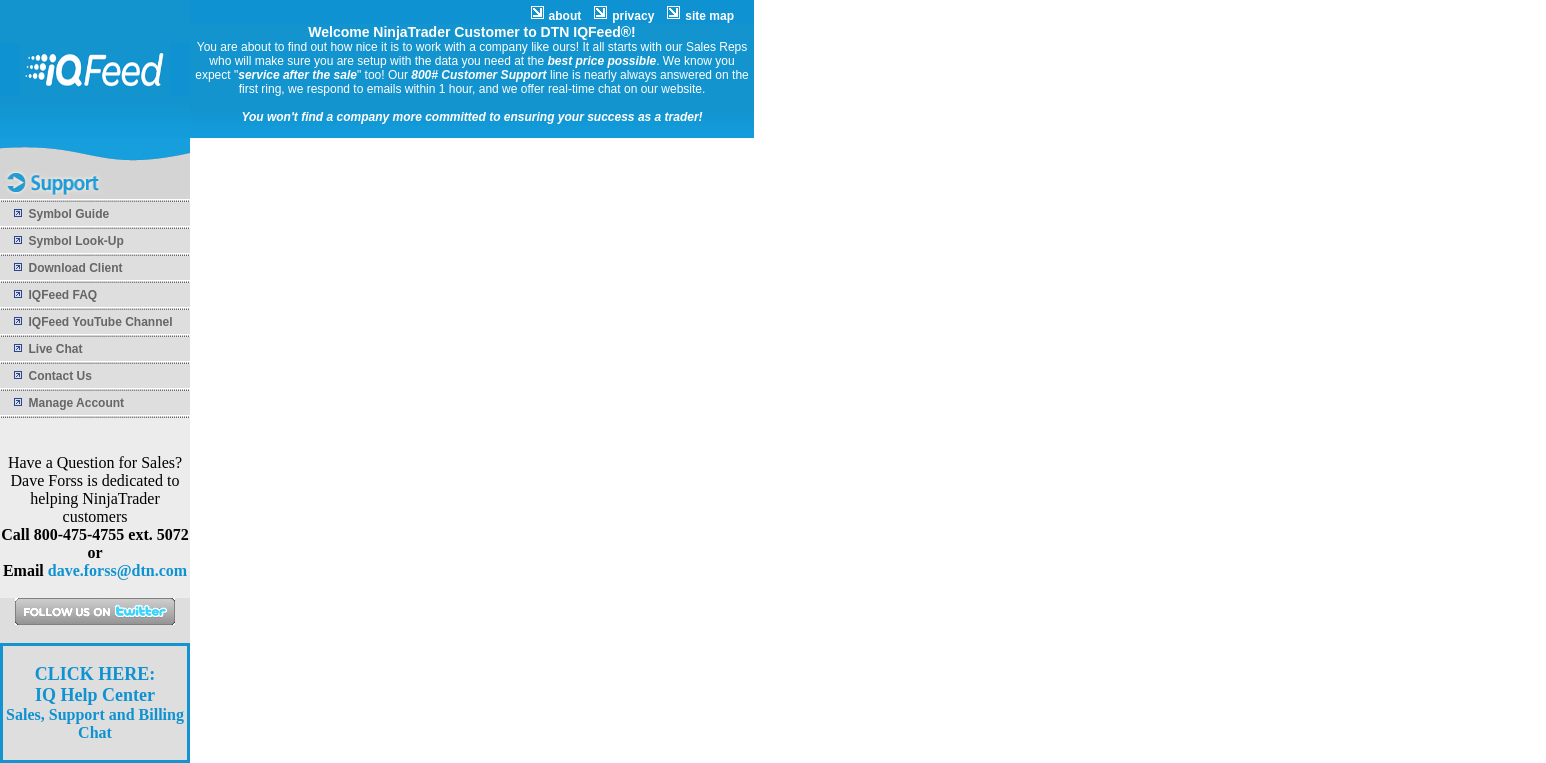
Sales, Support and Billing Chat (95, 703)
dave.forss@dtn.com (117, 570)
